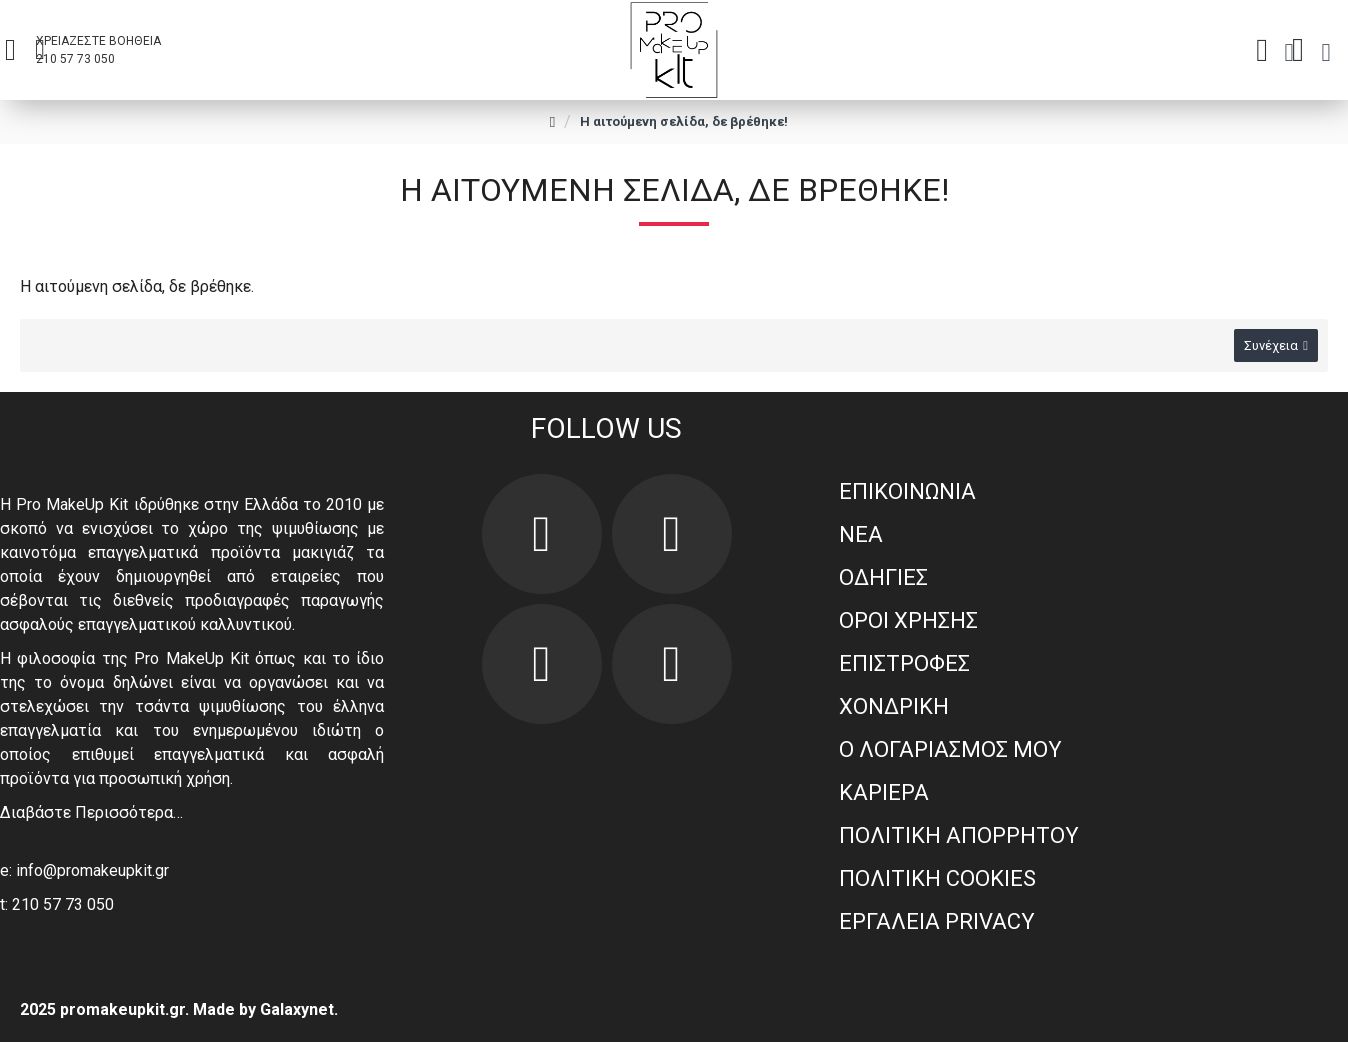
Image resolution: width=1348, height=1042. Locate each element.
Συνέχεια (1271, 345)
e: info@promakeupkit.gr (84, 870)
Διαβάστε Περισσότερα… (91, 812)
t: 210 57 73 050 (57, 904)
